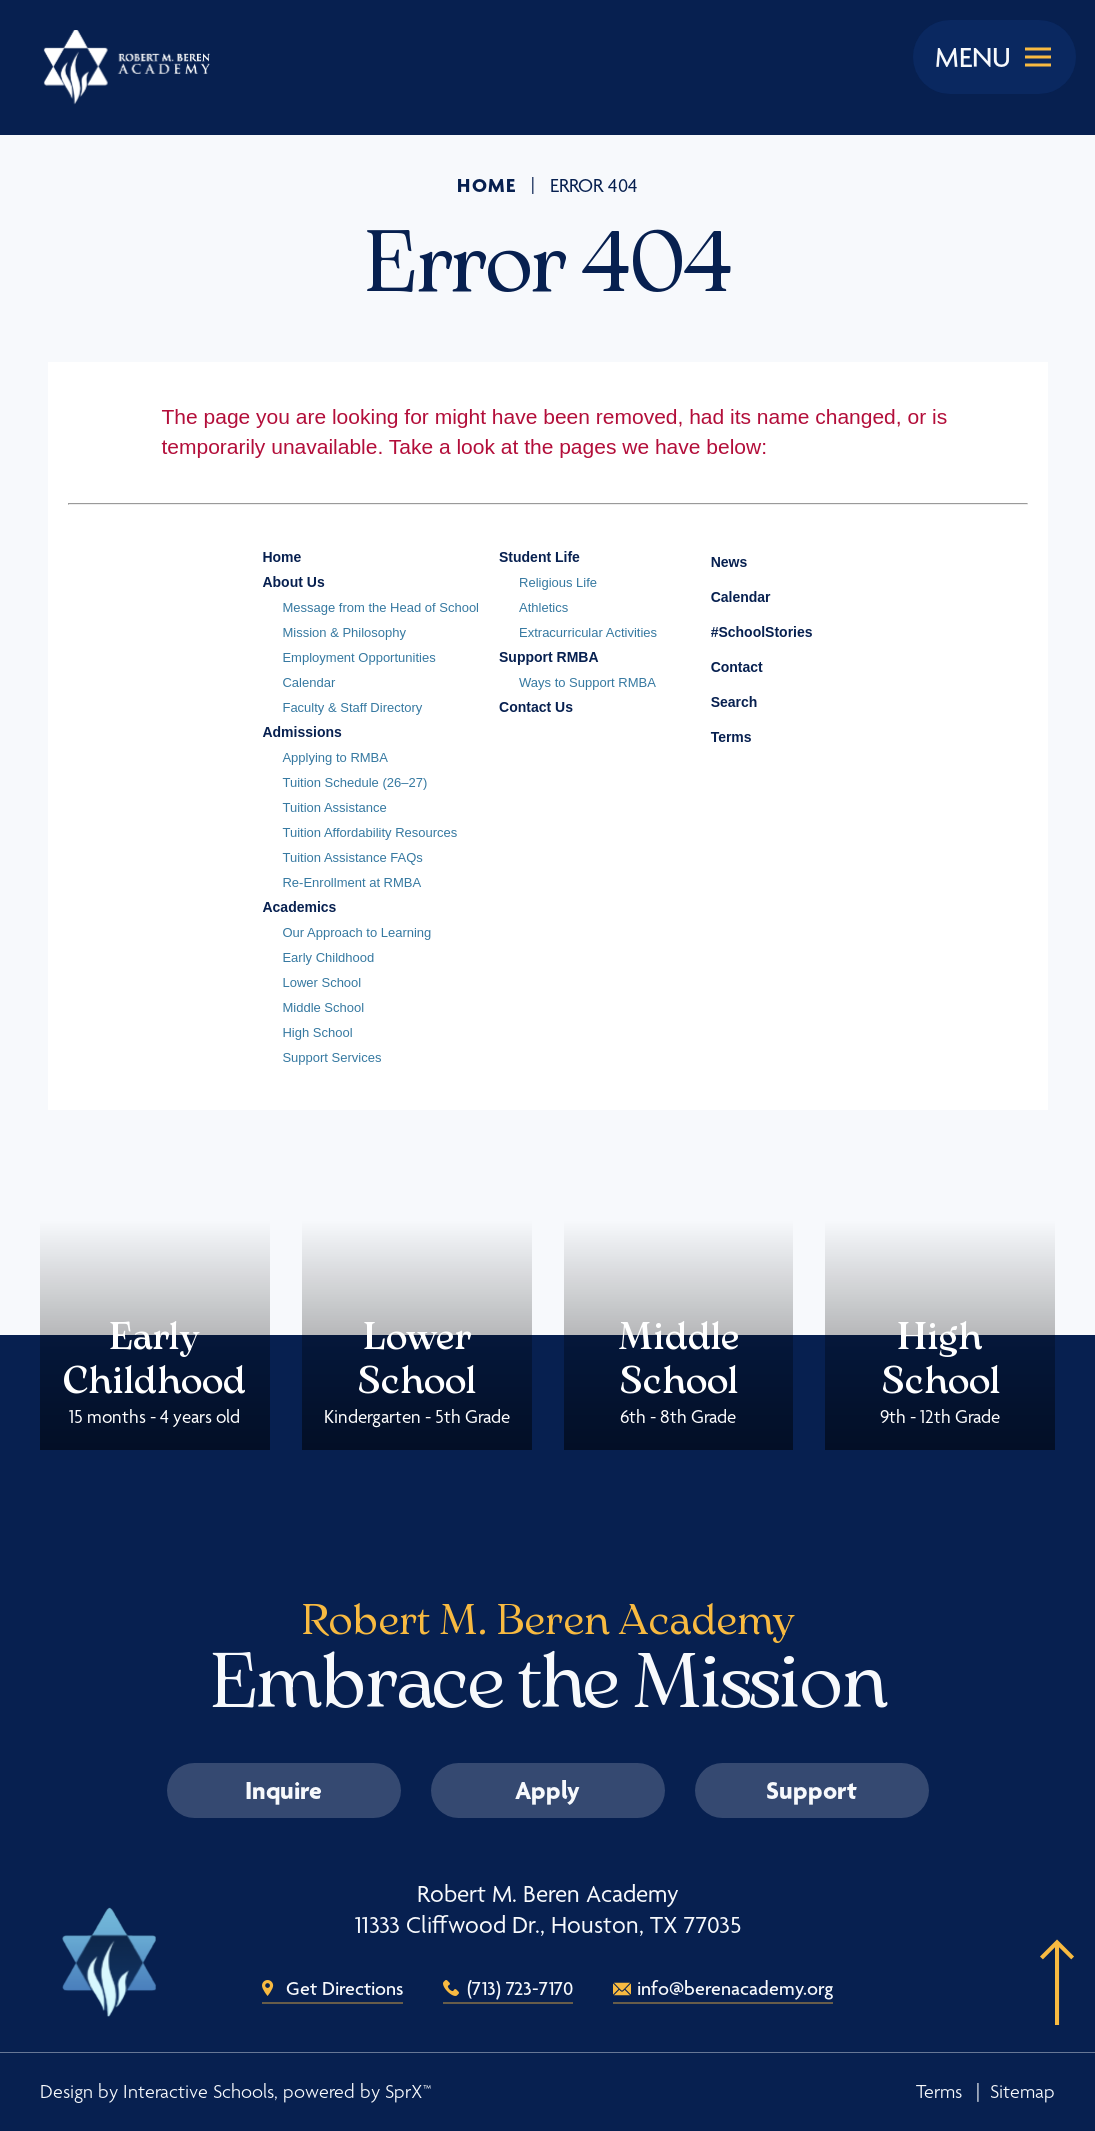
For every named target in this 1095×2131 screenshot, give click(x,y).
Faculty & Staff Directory (352, 707)
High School (317, 1032)
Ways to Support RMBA (587, 682)
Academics (299, 907)
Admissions (301, 732)
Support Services (331, 1057)
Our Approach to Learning (356, 932)
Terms (718, 734)
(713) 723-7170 (520, 1988)
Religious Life (558, 582)
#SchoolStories (747, 632)
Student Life (539, 557)
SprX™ (408, 2091)
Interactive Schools (198, 2091)
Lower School (321, 982)
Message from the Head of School (380, 607)
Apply (547, 1790)
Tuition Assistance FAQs (352, 857)
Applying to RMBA (335, 757)
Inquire (283, 1790)
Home (487, 185)
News (714, 559)
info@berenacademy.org (735, 1988)
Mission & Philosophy (344, 632)
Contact (722, 667)
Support (811, 1790)
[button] (1050, 2013)
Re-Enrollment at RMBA (351, 882)
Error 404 (594, 186)
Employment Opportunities (358, 657)
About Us (293, 582)
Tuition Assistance (334, 807)
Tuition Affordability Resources (369, 832)
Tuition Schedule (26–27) (354, 782)
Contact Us (536, 707)
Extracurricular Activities (588, 632)
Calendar (308, 682)
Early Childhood (328, 957)
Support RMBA (549, 657)
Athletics (543, 607)
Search (719, 699)
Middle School (323, 1007)
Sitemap (1022, 2091)
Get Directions (344, 1988)
